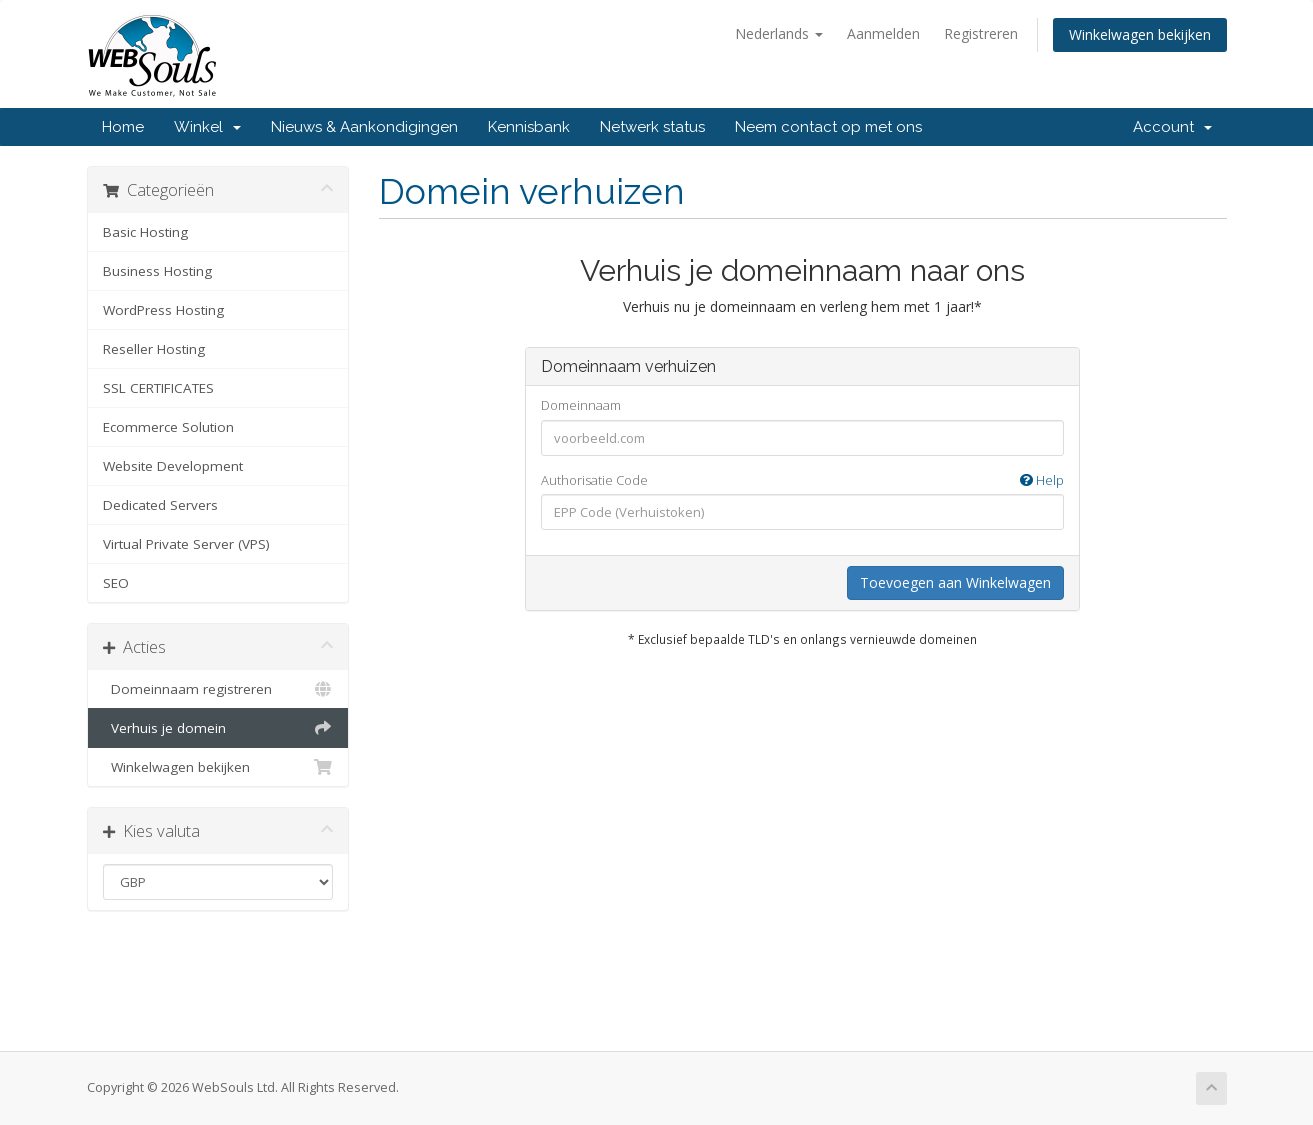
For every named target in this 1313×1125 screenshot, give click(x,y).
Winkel (207, 127)
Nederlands (779, 33)
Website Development (173, 466)
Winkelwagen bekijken (1140, 34)
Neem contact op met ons (828, 127)
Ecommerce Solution (168, 427)
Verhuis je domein (218, 728)
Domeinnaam (581, 405)
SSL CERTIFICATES (158, 388)
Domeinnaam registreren (218, 689)
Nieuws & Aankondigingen (364, 127)
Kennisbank (529, 127)
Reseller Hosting (154, 349)
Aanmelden (883, 33)
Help (1042, 480)
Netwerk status (652, 127)
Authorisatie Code (802, 480)
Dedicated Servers (160, 505)
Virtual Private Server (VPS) (186, 544)
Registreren (981, 33)
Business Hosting (157, 271)
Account (1172, 127)
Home (123, 127)
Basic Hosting (145, 232)
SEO (116, 583)
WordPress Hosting (163, 310)
